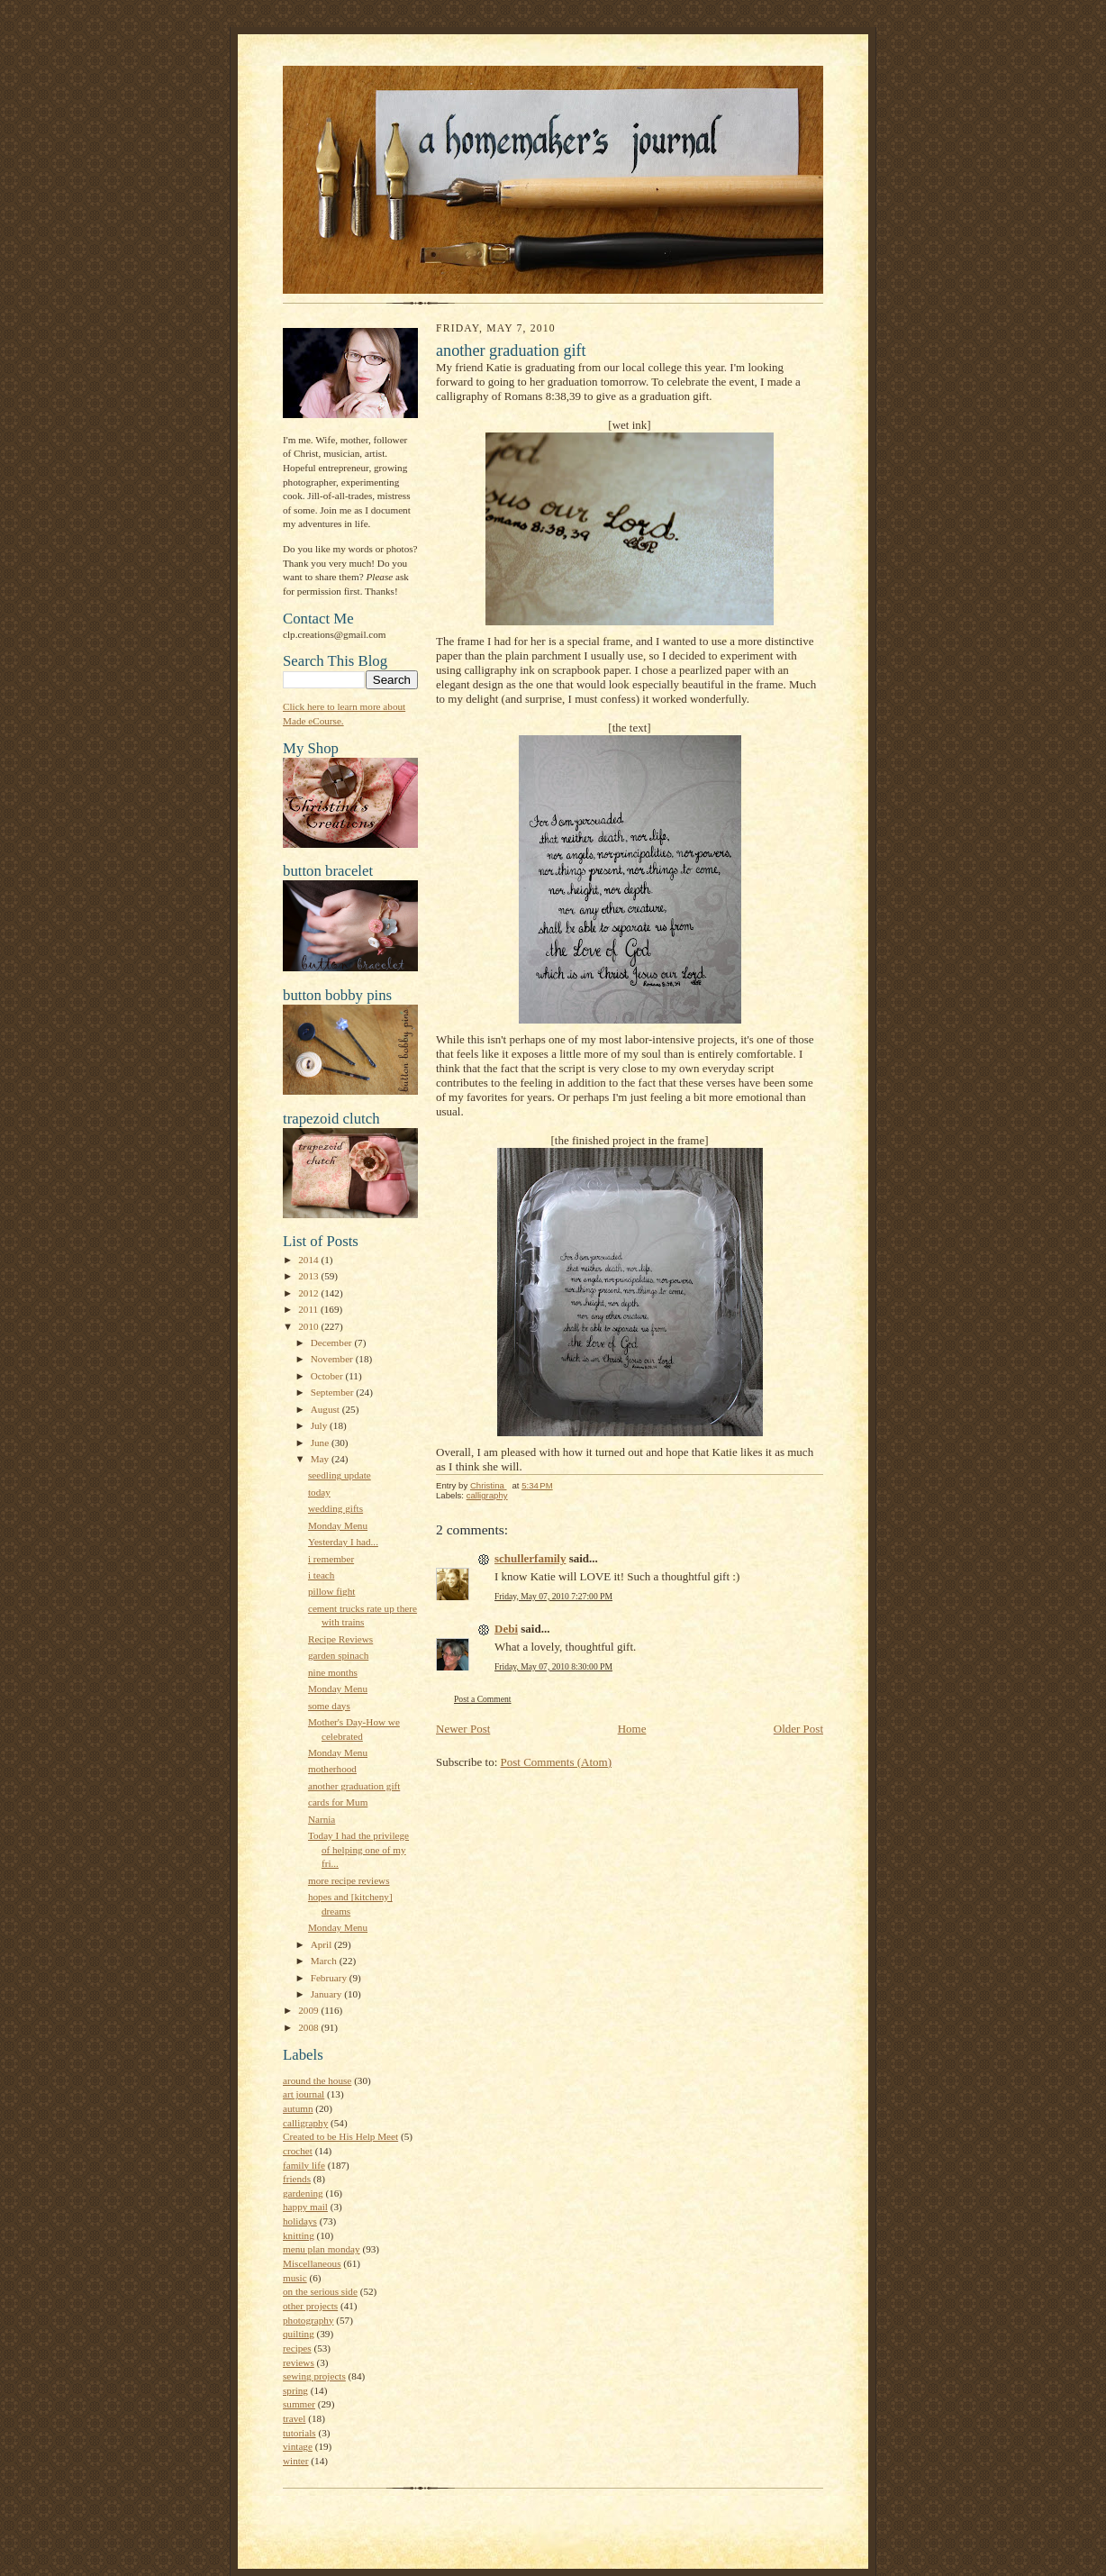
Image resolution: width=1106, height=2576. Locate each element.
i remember (331, 1558)
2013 (309, 1275)
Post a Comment (483, 1699)
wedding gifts (335, 1508)
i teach (321, 1575)
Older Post (798, 1728)
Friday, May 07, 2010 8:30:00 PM (553, 1666)
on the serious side (320, 2291)
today (319, 1492)
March (325, 1960)
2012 (309, 1293)
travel (294, 2418)
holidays (300, 2221)
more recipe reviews (349, 1880)
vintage (298, 2446)
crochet (298, 2150)
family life (304, 2165)
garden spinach (338, 1655)
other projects (310, 2305)
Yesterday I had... (343, 1541)
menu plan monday (321, 2249)
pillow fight (331, 1591)
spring (295, 2390)
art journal (303, 2094)
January (328, 1994)
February (330, 1977)
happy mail (305, 2206)
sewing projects (314, 2376)
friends (297, 2178)
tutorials (299, 2432)
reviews (298, 2362)
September (334, 1392)
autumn (298, 2108)
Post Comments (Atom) (556, 1762)
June (321, 1442)
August (326, 1409)
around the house (317, 2080)
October (328, 1375)
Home (632, 1728)
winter (296, 2460)
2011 (309, 1309)
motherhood (332, 1768)
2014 (309, 1259)
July (320, 1425)
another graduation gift (354, 1785)
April (322, 1944)
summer (299, 2404)
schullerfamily (530, 1558)
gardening (303, 2193)
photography (308, 2320)
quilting (298, 2333)
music (295, 2277)
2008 (309, 2027)
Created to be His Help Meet (340, 2136)
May (321, 1458)
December (333, 1342)
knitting (298, 2235)
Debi (506, 1628)
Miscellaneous (312, 2263)
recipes (297, 2348)
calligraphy (305, 2122)
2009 (309, 2010)
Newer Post (463, 1728)
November (333, 1358)
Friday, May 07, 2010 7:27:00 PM (553, 1596)
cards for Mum (337, 1802)
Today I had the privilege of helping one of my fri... (358, 1849)
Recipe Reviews (340, 1639)
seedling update (339, 1475)
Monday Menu (337, 1525)
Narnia (321, 1819)
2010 (309, 1326)
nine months (333, 1672)
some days (329, 1705)
